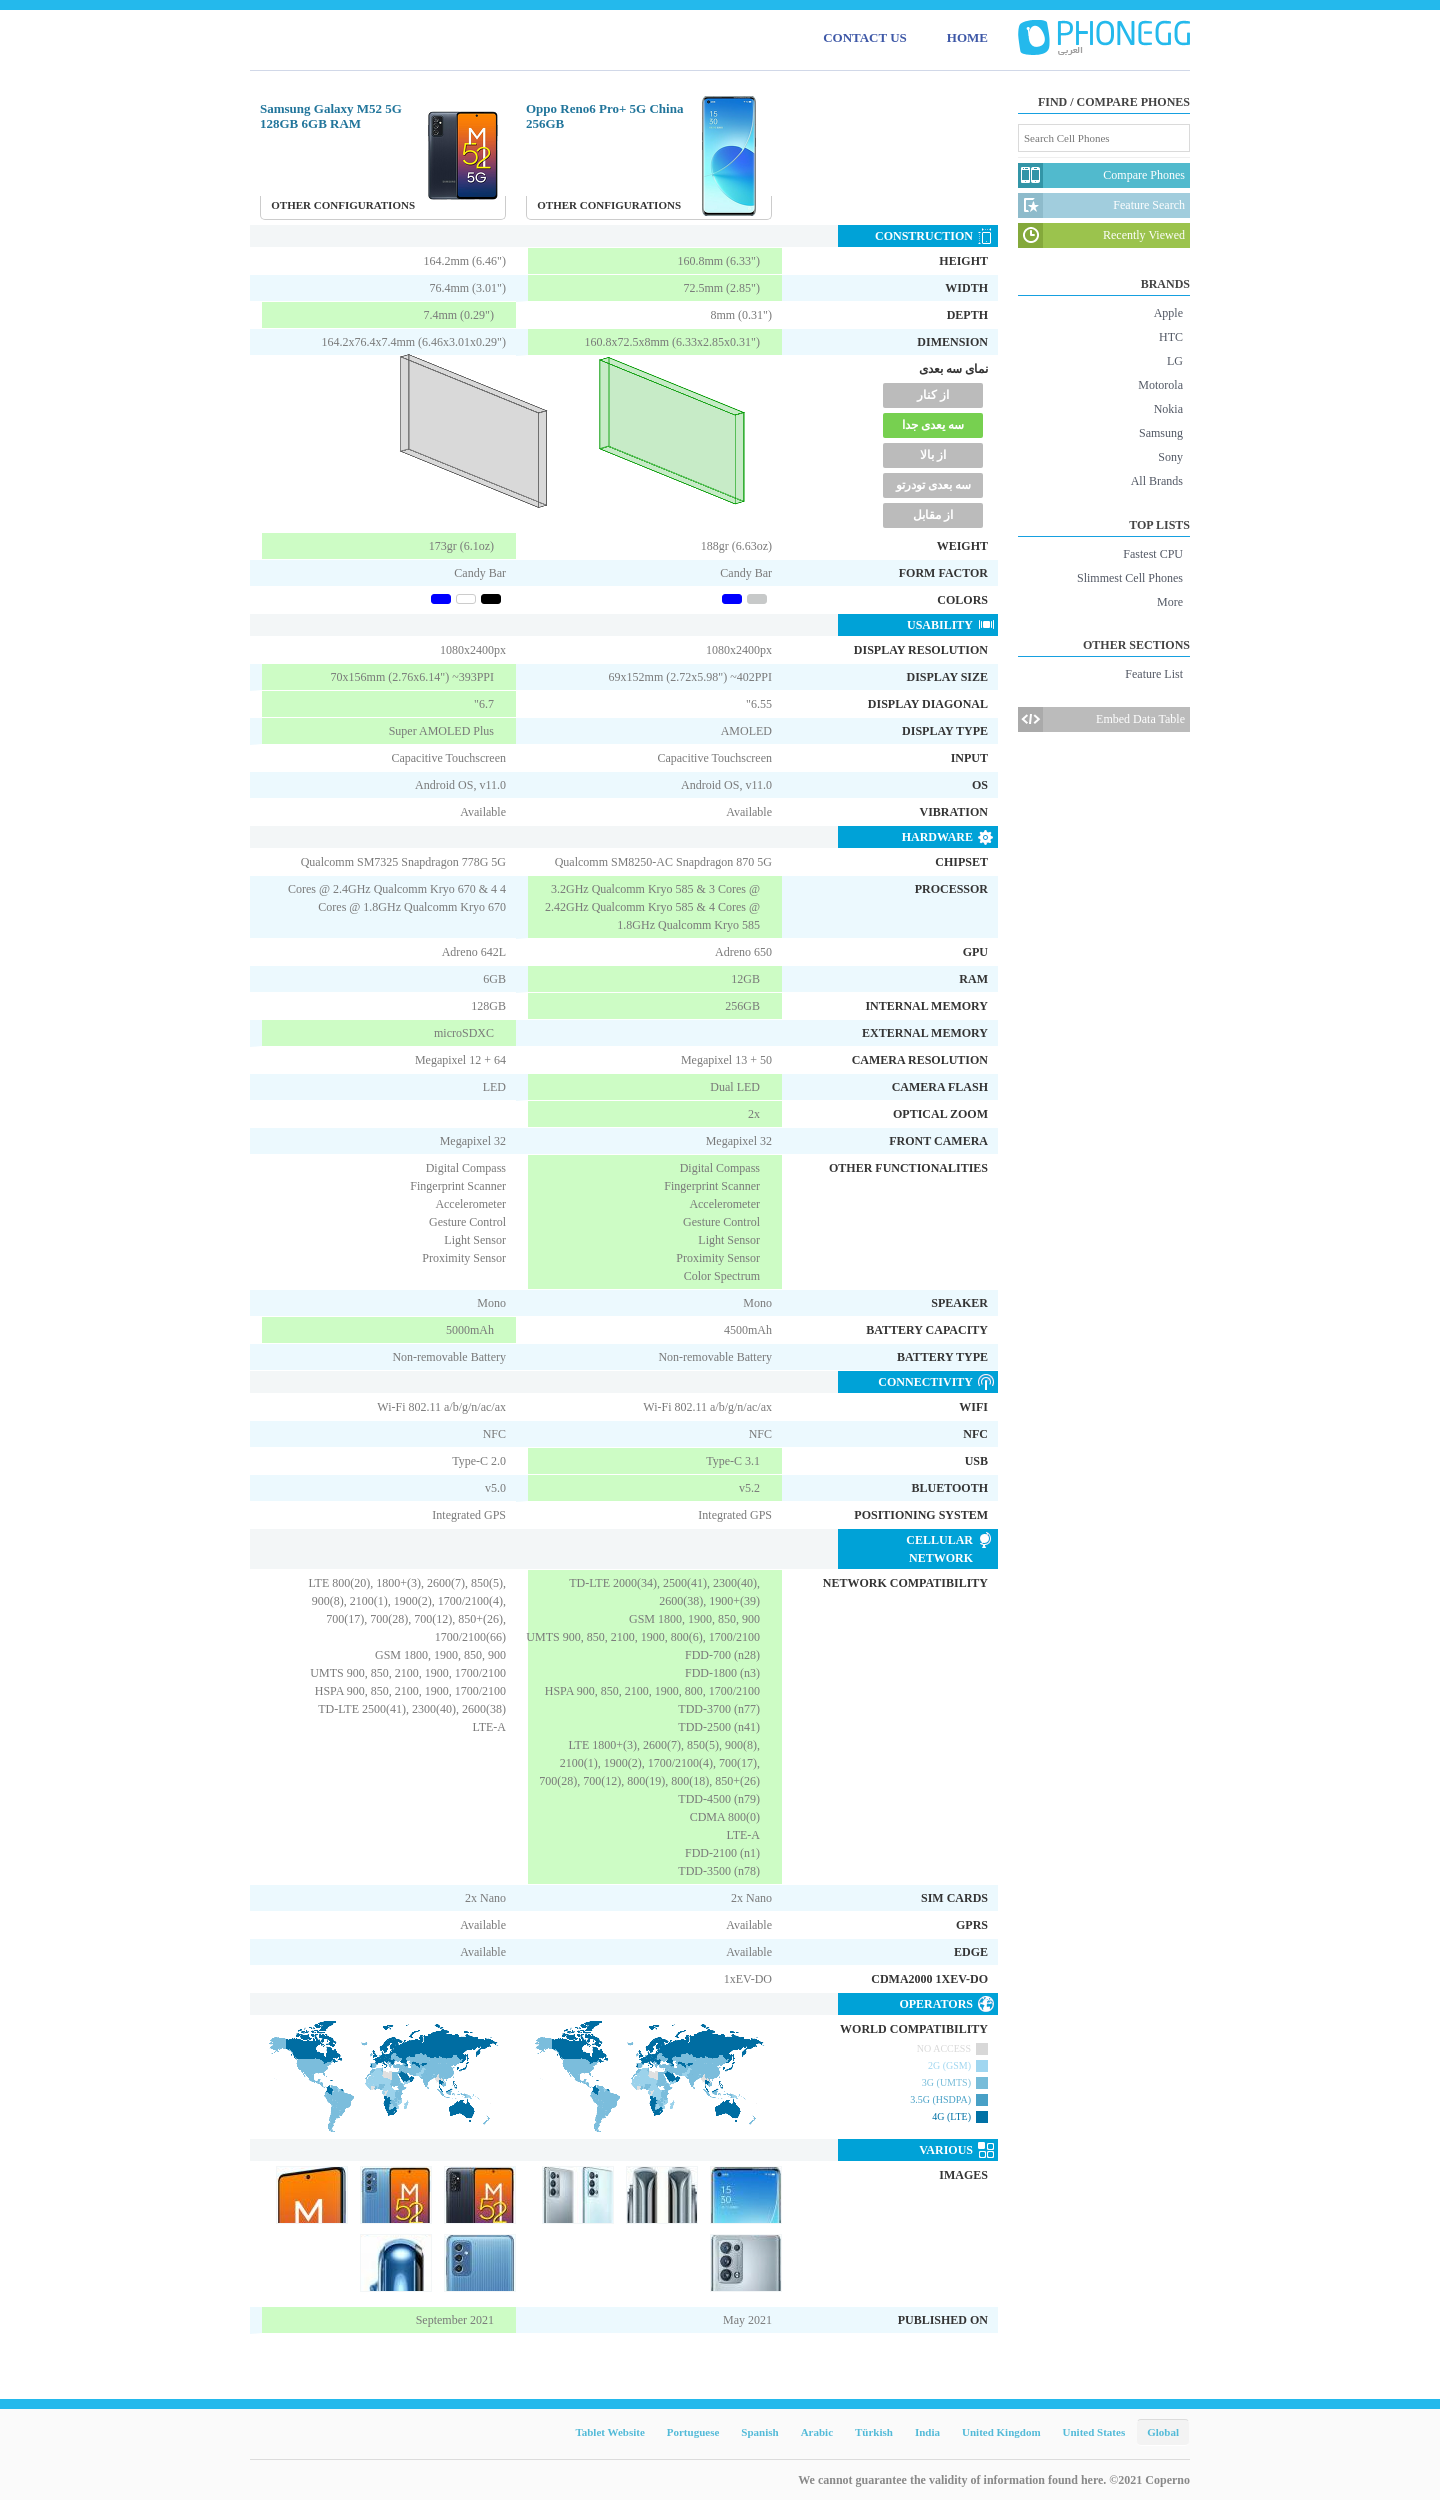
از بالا (933, 455)
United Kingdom (1001, 2432)
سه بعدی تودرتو (933, 485)
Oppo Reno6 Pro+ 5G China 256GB (604, 116)
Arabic (817, 2432)
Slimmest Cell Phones (1130, 578)
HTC (1171, 337)
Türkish (874, 2432)
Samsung (1161, 433)
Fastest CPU (1153, 554)
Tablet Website (609, 2432)
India (927, 2432)
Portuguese (693, 2432)
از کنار (933, 395)
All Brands (1157, 481)
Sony (1170, 457)
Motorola (1160, 385)
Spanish (759, 2432)
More (1170, 602)
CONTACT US (865, 37)
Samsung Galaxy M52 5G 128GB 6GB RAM (331, 116)
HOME (967, 37)
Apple (1168, 313)
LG (1175, 361)
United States (1094, 2432)
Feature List (1154, 674)
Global (1163, 2432)
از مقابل (933, 515)
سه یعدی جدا (933, 425)
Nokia (1168, 409)
